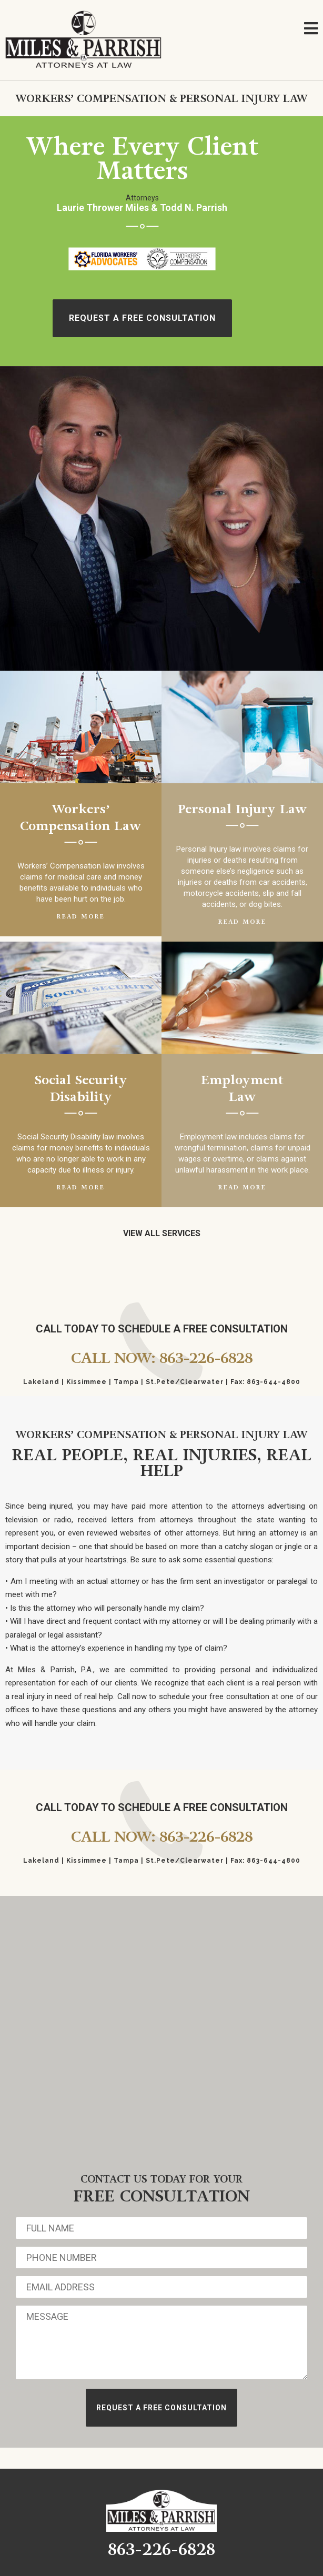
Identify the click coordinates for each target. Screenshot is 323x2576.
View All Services (161, 1233)
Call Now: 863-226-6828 (162, 1358)
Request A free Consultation (142, 318)
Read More (81, 917)
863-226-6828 (161, 2549)
